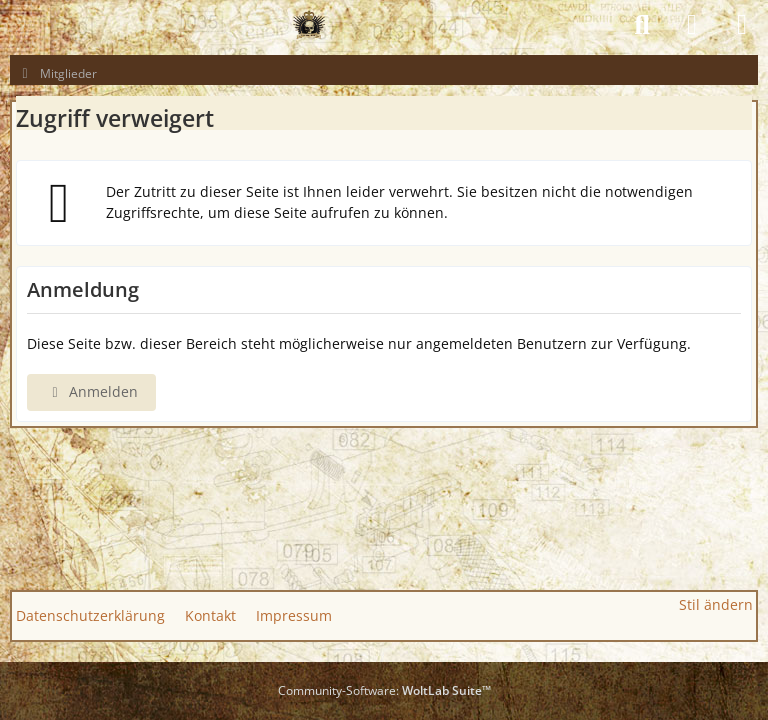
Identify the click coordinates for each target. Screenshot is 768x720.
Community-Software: (384, 690)
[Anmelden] (692, 25)
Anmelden (91, 391)
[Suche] (642, 25)
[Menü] (742, 25)
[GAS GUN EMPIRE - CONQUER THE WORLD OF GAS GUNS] (309, 25)
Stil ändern (716, 604)
